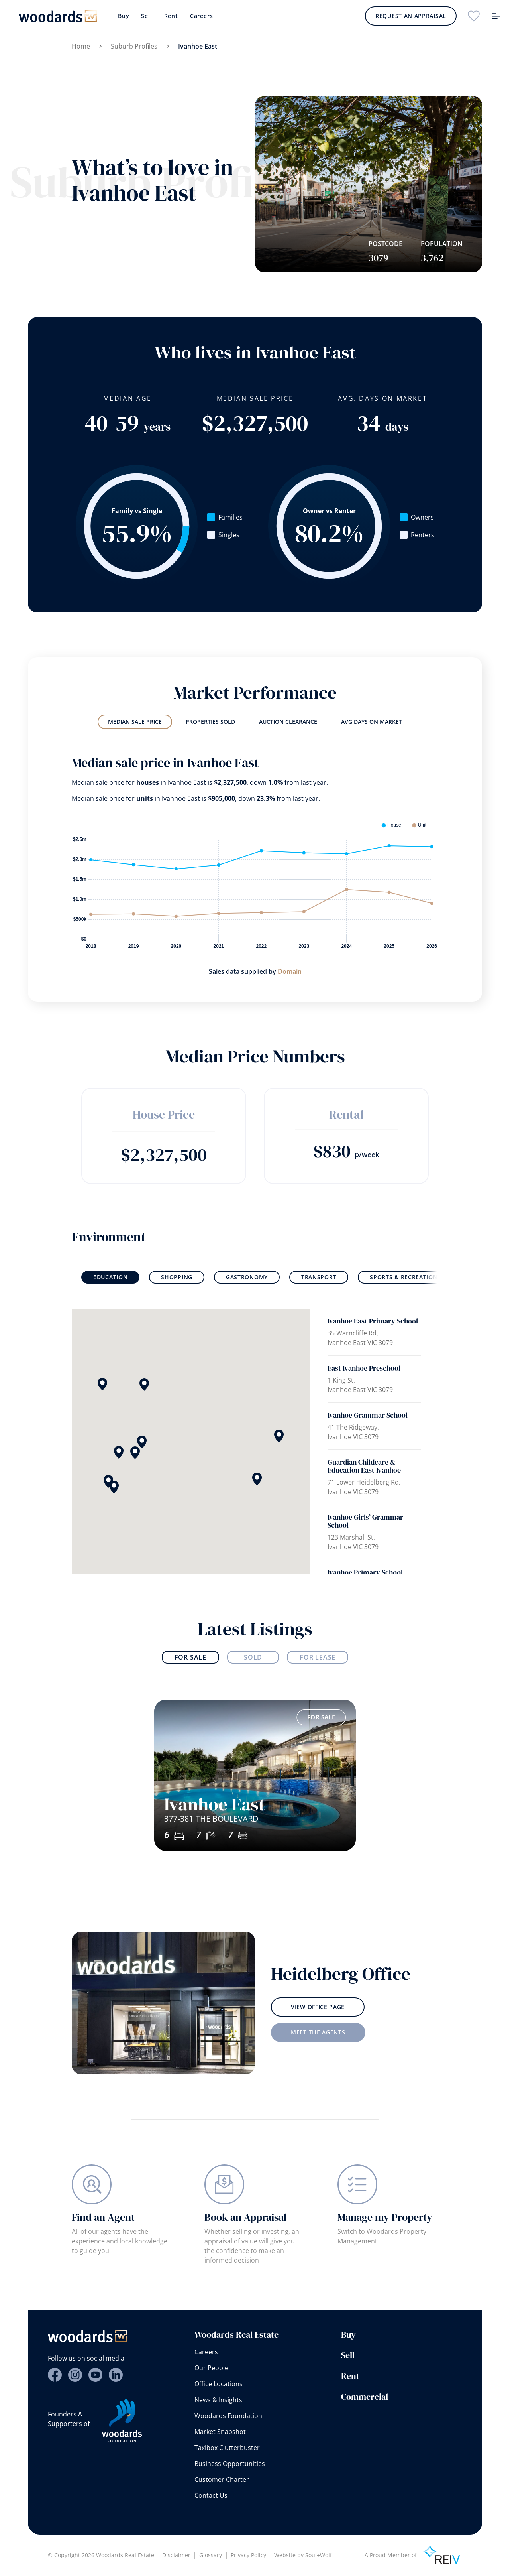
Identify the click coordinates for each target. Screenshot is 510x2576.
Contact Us (211, 2495)
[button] (257, 1479)
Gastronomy (247, 1277)
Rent (171, 16)
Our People (211, 2367)
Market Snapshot (220, 2431)
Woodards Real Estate (236, 2334)
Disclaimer (176, 2555)
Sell (146, 16)
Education (110, 1277)
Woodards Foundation (228, 2415)
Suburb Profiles (134, 46)
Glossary (210, 2555)
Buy (123, 16)
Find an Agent (103, 2223)
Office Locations (218, 2383)
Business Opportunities (229, 2463)
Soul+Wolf (318, 2555)
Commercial (364, 2397)
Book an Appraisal (245, 2229)
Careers (201, 16)
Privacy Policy (248, 2555)
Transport (318, 1277)
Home (81, 46)
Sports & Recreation (403, 1277)
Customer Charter (221, 2479)
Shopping (176, 1277)
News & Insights (218, 2399)
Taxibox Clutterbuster (227, 2447)
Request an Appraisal (410, 16)
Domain (290, 971)
